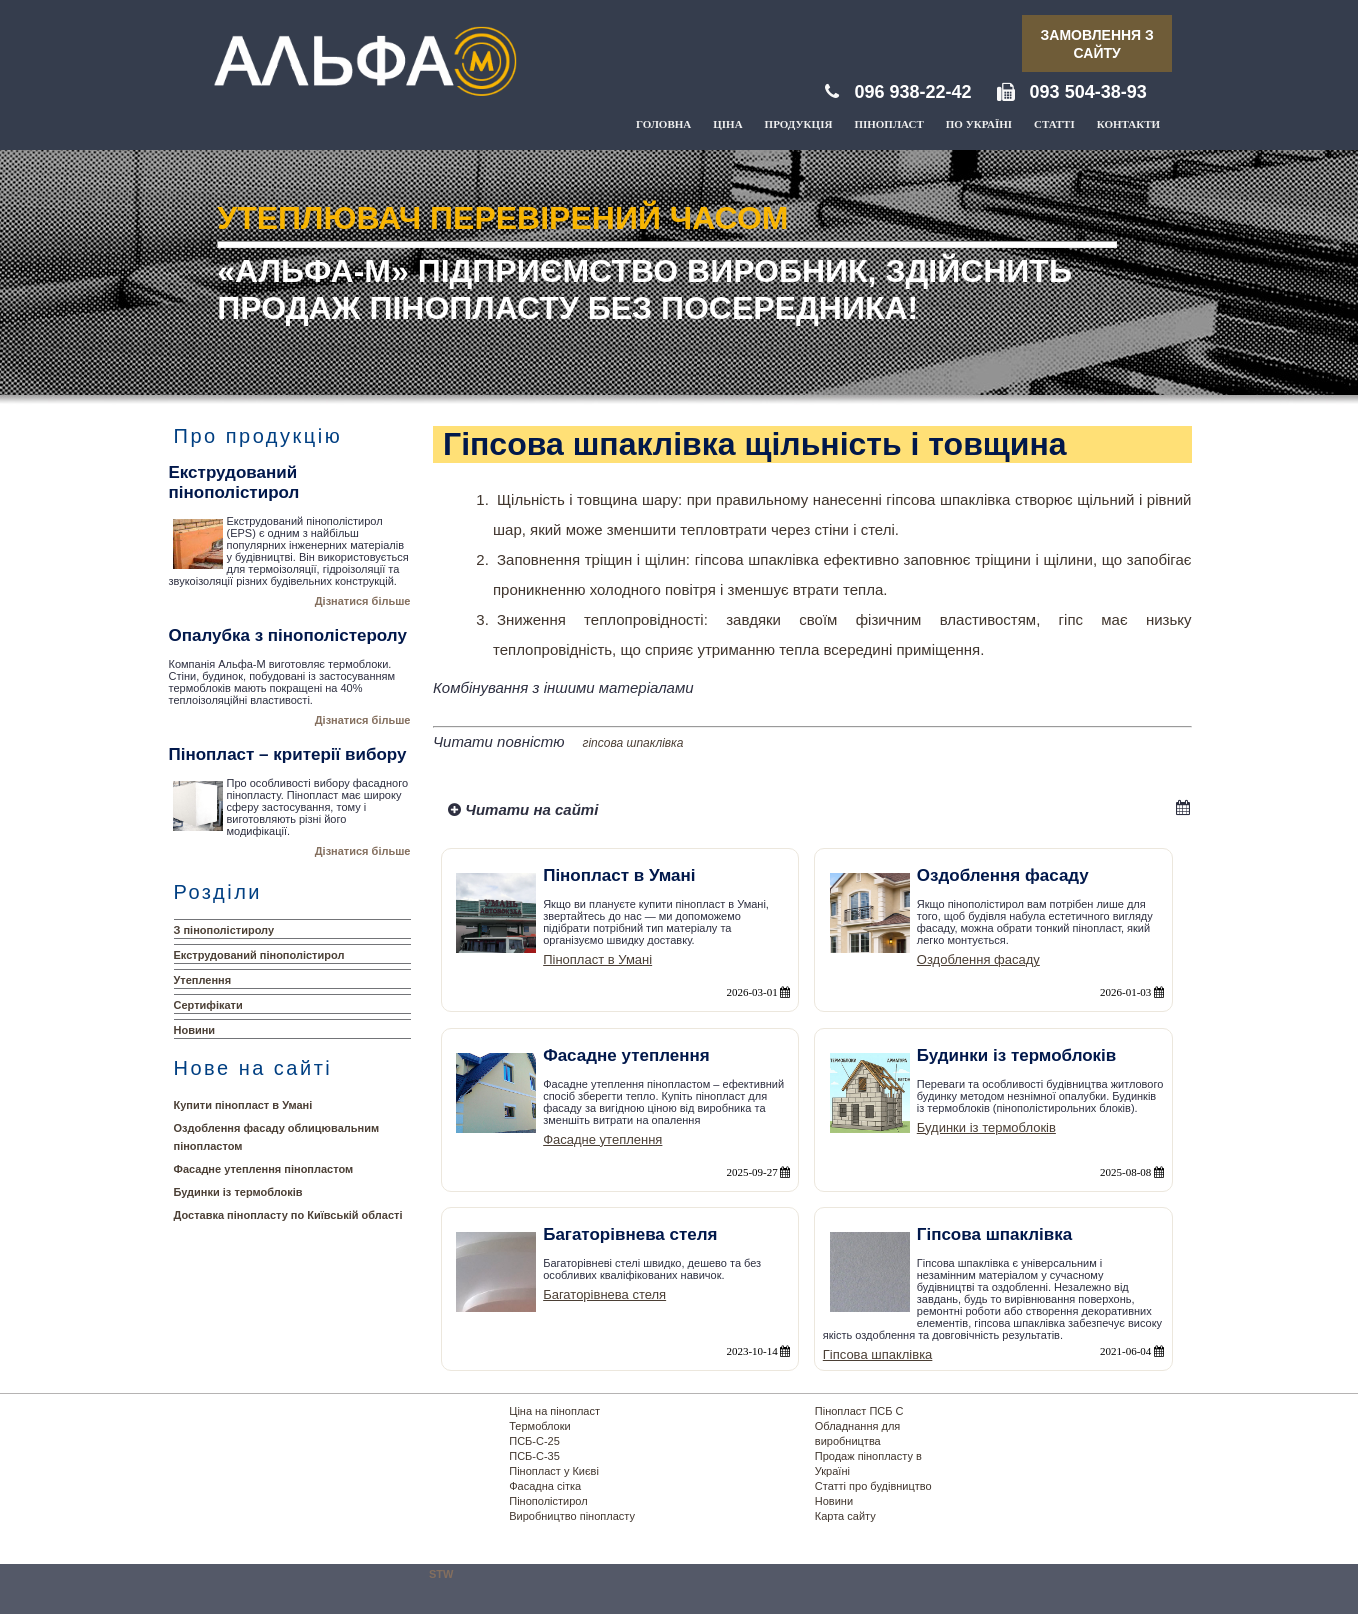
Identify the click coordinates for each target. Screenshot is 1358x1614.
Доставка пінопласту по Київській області (288, 1215)
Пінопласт (888, 124)
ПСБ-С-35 (534, 1456)
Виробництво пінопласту (572, 1516)
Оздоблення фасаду (978, 959)
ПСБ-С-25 (534, 1441)
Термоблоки (539, 1426)
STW (441, 1574)
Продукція (799, 124)
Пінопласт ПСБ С (859, 1411)
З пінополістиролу (224, 930)
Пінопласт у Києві (554, 1471)
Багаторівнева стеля (604, 1294)
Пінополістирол (548, 1501)
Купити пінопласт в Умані (243, 1105)
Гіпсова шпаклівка (878, 1354)
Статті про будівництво (873, 1486)
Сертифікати (208, 1005)
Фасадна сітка (545, 1486)
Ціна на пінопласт (554, 1411)
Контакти (1128, 124)
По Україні (979, 124)
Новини (195, 1030)
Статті (1054, 124)
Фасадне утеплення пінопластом (264, 1169)
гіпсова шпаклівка (633, 743)
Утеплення (203, 980)
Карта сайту (845, 1516)
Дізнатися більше (363, 601)
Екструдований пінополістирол (259, 955)
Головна (663, 124)
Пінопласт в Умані (597, 959)
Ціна (727, 124)
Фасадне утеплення (602, 1139)
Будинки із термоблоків (238, 1192)
